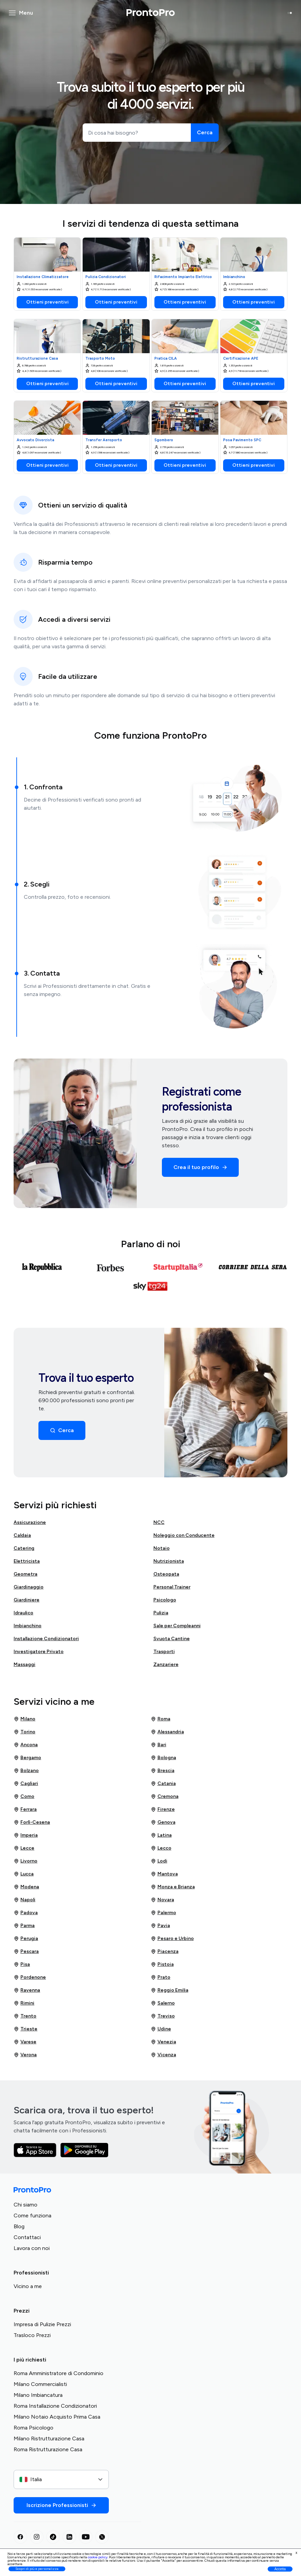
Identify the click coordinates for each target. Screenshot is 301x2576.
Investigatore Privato (39, 1651)
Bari (158, 1745)
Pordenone (30, 1977)
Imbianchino (27, 1626)
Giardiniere (26, 1600)
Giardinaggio (29, 1587)
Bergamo (27, 1758)
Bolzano (26, 1770)
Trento (25, 2016)
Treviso (163, 2016)
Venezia (163, 2042)
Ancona (26, 1745)
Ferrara (25, 1809)
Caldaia (22, 1535)
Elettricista (27, 1561)
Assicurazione (30, 1522)
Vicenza (163, 2055)
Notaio (161, 1548)
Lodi (159, 1861)
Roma (160, 1719)
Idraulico (23, 1613)
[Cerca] (205, 132)
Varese (25, 2042)
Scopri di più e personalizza (36, 2568)
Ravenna (27, 1990)
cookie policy (97, 2557)
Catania (163, 1783)
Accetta (280, 2569)
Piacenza (165, 1951)
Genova (163, 1822)
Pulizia (160, 1613)
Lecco (161, 1848)
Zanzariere (166, 1664)
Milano (24, 1719)
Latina (161, 1835)
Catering (24, 1548)
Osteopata (166, 1574)
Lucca (24, 1874)
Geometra (25, 1574)
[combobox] (61, 2479)
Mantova (164, 1874)
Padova (26, 1913)
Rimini (24, 2003)
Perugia (26, 1938)
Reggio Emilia (169, 1990)
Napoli (24, 1900)
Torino (24, 1732)
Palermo (163, 1913)
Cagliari (26, 1783)
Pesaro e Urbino (172, 1938)
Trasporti (164, 1651)
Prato (160, 1977)
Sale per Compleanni (177, 1626)
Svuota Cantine (171, 1639)
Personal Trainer (171, 1587)
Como (24, 1796)
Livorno (25, 1861)
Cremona (165, 1796)
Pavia (160, 1925)
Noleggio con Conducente (184, 1535)
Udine (161, 2029)
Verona (25, 2055)
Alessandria (167, 1732)
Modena (26, 1887)
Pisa (22, 1964)
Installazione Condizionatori (46, 1639)
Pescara (26, 1951)
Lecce (24, 1848)
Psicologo (164, 1600)
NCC (159, 1522)
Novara (162, 1900)
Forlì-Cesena (32, 1822)
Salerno (163, 2003)
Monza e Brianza (173, 1887)
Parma (24, 1925)
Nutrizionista (168, 1561)
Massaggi (24, 1664)
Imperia (26, 1835)
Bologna (163, 1758)
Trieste (25, 2029)
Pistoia (162, 1964)
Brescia (162, 1770)
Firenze (163, 1809)
